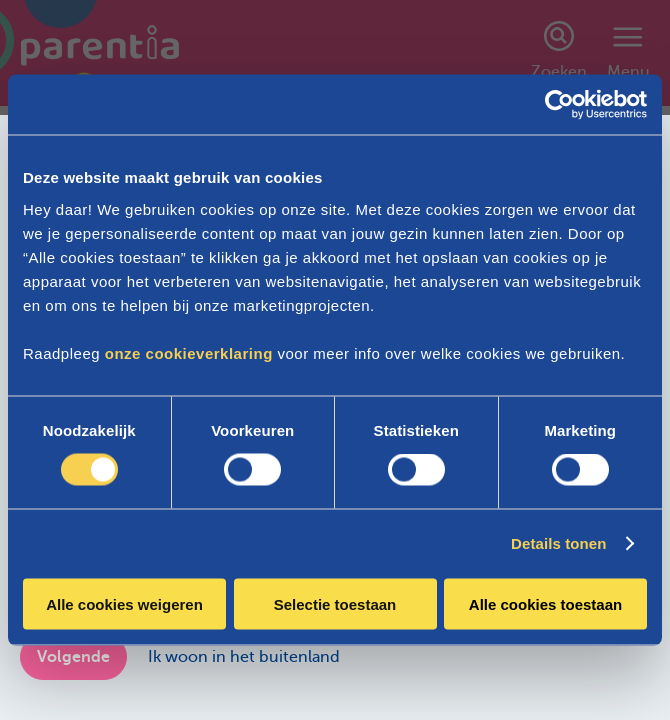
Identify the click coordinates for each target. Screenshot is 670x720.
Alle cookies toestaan (545, 603)
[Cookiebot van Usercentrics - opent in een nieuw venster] (559, 105)
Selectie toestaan (335, 603)
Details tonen (558, 543)
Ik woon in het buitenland (244, 657)
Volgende (73, 657)
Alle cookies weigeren (124, 603)
